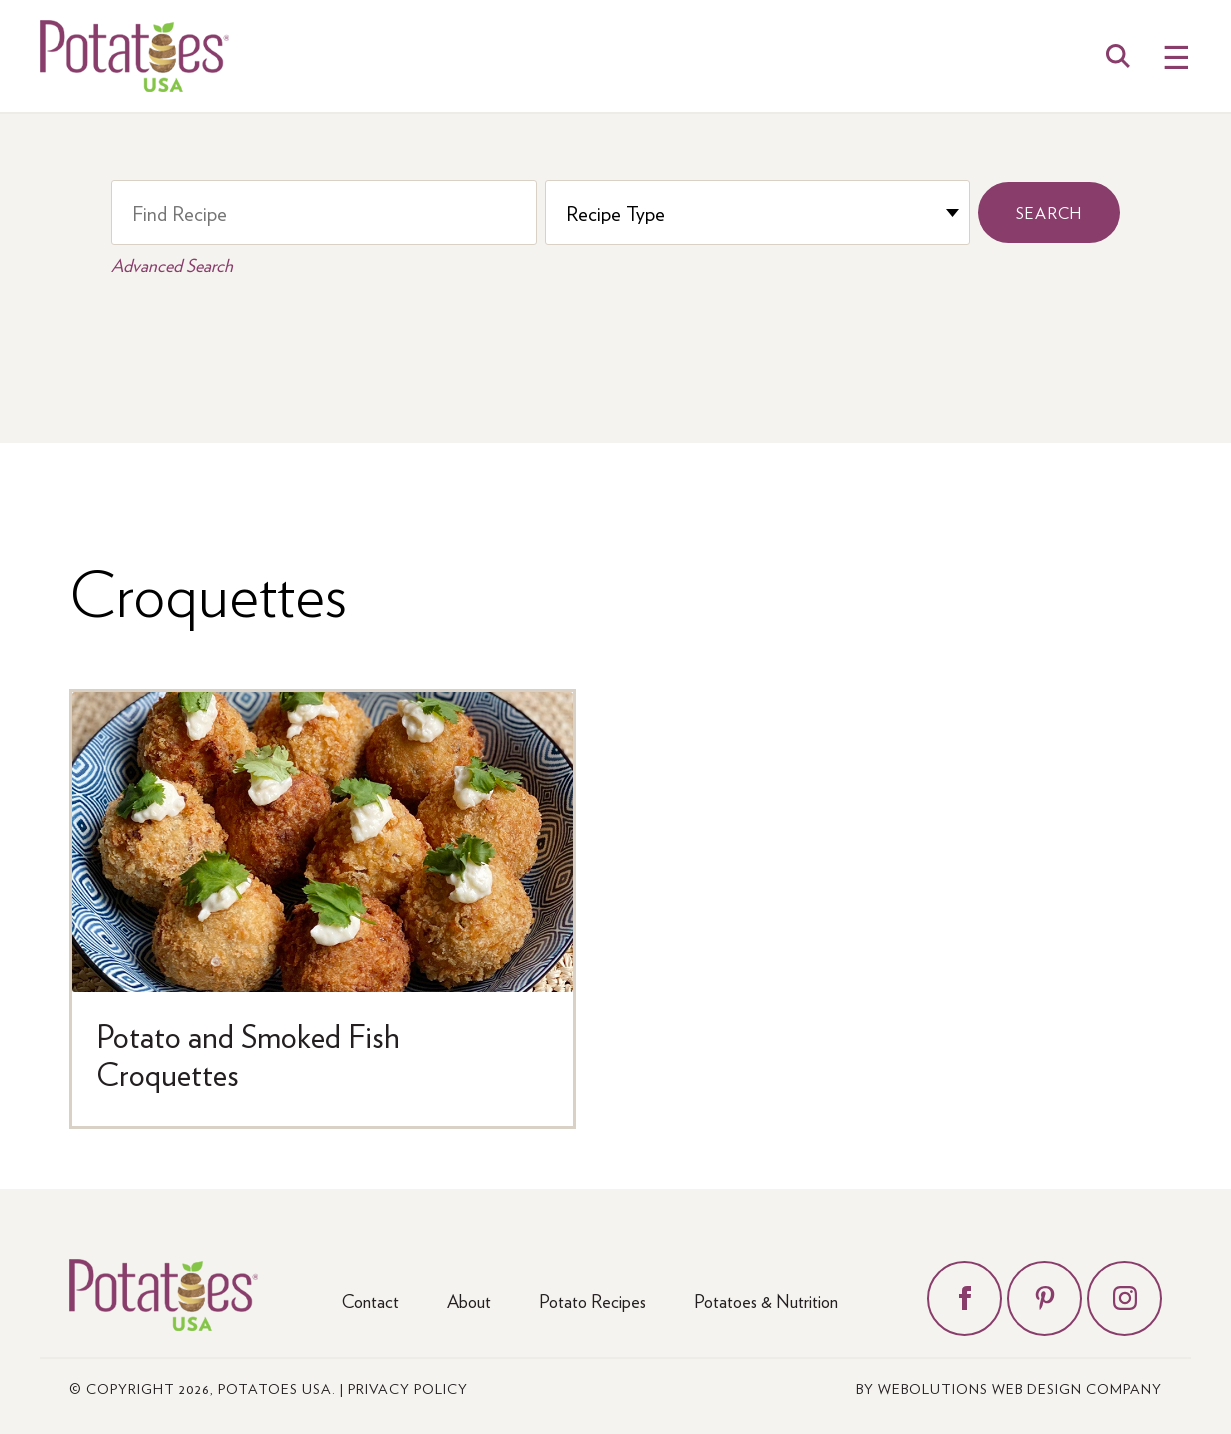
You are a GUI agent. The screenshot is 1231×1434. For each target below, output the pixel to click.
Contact (370, 1300)
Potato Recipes (592, 1300)
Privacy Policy (408, 1388)
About (469, 1300)
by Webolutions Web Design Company (1009, 1388)
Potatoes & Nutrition (766, 1300)
